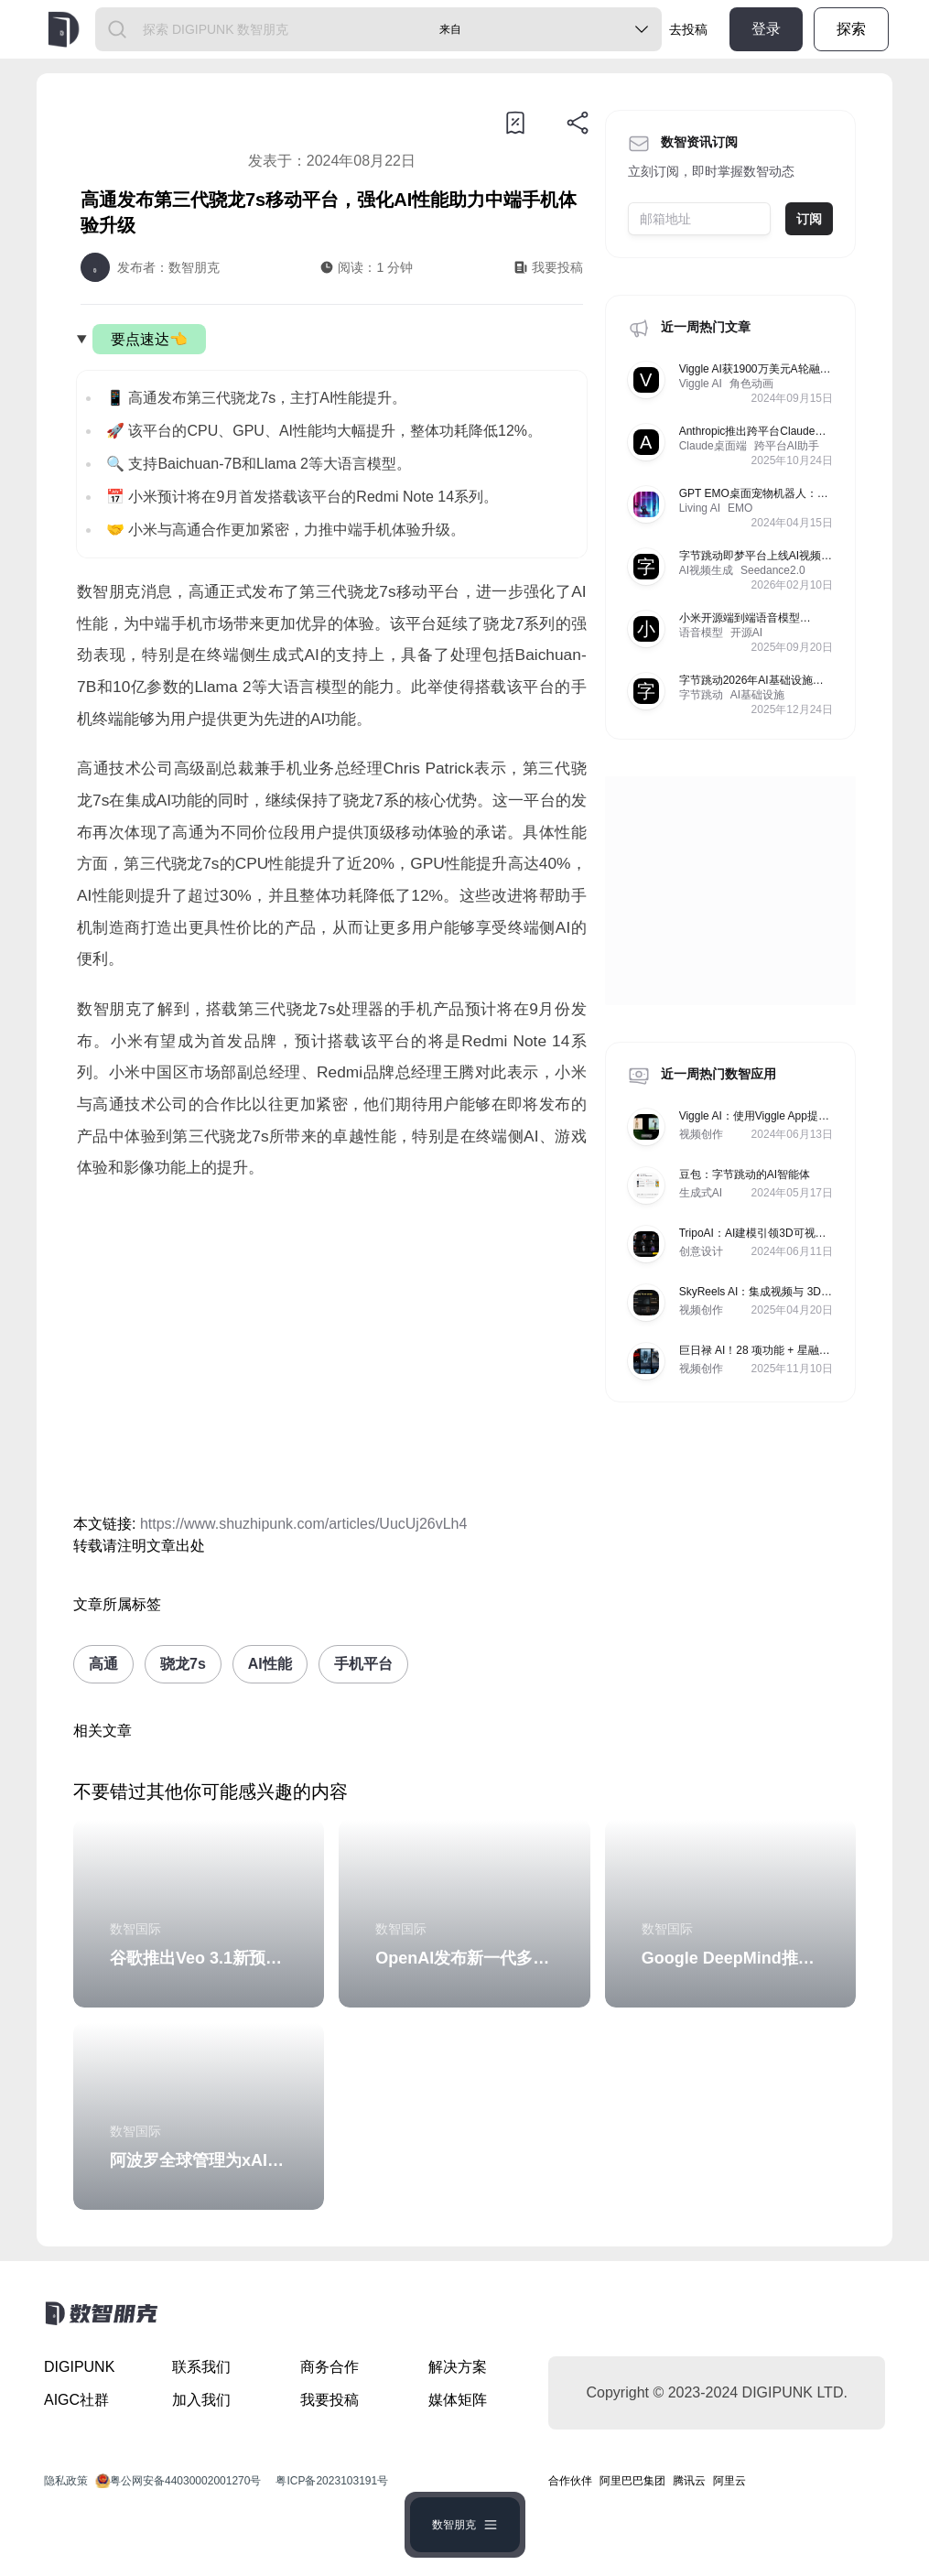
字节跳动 (701, 694)
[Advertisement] (332, 1348)
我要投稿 (329, 2400)
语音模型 (701, 632)
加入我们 (201, 2400)
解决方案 (457, 2367)
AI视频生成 (706, 570)
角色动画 (751, 383)
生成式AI (700, 1192)
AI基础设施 (757, 694)
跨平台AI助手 (786, 445)
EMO (740, 508)
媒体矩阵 (457, 2400)
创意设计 (701, 1251)
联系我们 (201, 2367)
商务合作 (329, 2367)
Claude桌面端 (713, 445)
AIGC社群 (76, 2400)
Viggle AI (700, 383)
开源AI (746, 632)
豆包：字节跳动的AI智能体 (744, 1174)
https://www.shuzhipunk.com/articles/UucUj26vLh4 (304, 1524)
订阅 (809, 218)
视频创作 (701, 1134)
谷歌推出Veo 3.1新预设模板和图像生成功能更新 (286, 1958)
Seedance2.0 (772, 570)
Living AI (699, 508)
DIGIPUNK (79, 2367)
